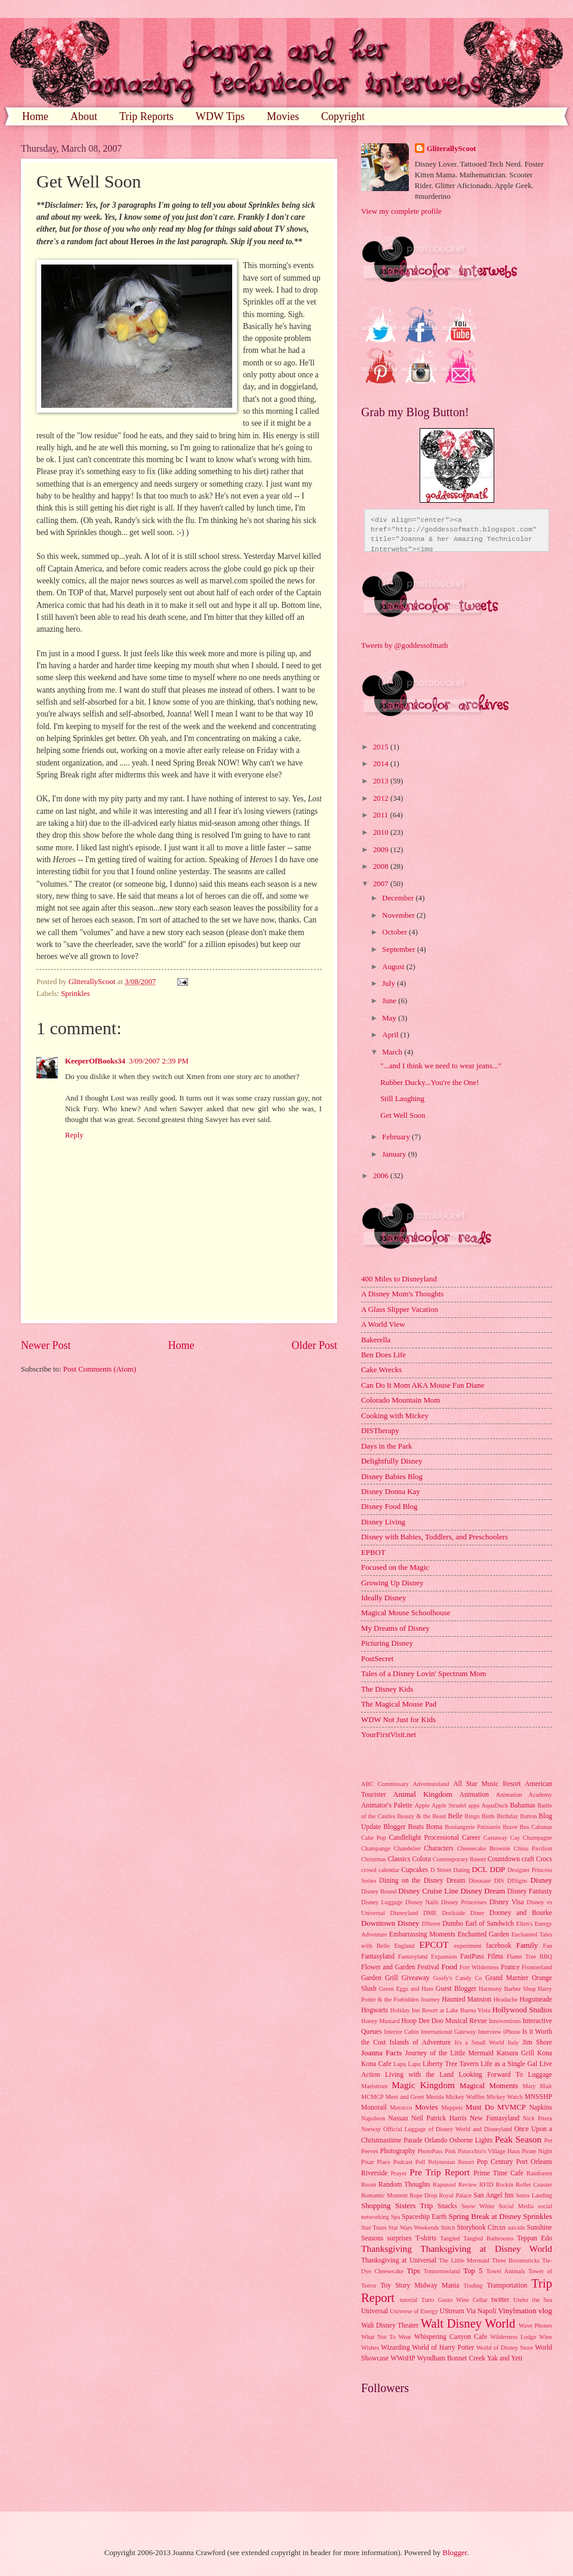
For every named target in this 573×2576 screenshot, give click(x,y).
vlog (545, 2311)
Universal (374, 2311)
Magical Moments (489, 2086)
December (398, 898)
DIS (499, 1880)
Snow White (477, 2206)
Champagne (537, 1837)
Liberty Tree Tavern (451, 2064)
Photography (397, 2151)
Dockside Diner (463, 1913)
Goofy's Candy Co (457, 1978)
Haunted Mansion (466, 1999)
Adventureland (430, 1784)
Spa (395, 2217)
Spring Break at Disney (484, 2216)
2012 (381, 798)
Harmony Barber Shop (507, 1988)
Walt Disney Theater (389, 2325)
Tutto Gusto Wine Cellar (454, 2300)
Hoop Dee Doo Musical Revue (444, 2021)
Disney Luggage (382, 1902)
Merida (435, 2097)
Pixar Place (375, 2162)
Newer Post (46, 1345)
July (389, 983)
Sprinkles (75, 993)
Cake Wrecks (381, 1370)
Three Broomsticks (516, 2260)
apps (473, 1805)
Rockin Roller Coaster (523, 2184)
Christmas (373, 1859)
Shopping (375, 2206)
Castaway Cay (501, 1837)
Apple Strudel (449, 1805)
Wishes (370, 2347)
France (510, 1967)
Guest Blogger (456, 1989)
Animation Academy (524, 1794)
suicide (516, 2227)
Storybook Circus (481, 2227)
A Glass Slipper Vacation (399, 1309)
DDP (497, 1869)
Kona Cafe (376, 2064)
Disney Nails (421, 1902)
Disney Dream (482, 1891)
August (394, 967)
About (83, 116)
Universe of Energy (414, 2311)
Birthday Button (517, 1816)
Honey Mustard (380, 2021)
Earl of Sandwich (489, 1924)
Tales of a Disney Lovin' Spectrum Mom (423, 1674)
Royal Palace (455, 2195)
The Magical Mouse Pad (398, 1704)
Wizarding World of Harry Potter (427, 2347)
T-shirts (425, 2238)
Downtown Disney (390, 1923)
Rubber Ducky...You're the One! (429, 1082)
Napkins (540, 2107)
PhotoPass (429, 2151)
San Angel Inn (493, 2195)
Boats (416, 1827)
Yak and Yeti (504, 2358)
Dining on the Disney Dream (422, 1881)
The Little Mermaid (464, 2260)
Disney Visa (506, 1902)
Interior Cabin (401, 2031)
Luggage (540, 2075)
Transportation (506, 2285)
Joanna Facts (381, 2053)
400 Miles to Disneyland (399, 1279)
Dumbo (452, 1924)
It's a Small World (479, 2042)
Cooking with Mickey (395, 1416)
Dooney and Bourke (520, 1913)
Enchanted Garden (484, 1934)
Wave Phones (535, 2325)
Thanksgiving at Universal (398, 2260)
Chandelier (407, 1848)
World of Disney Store (504, 2347)
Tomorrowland (442, 2271)
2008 (381, 866)
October (395, 932)
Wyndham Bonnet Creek (451, 2358)
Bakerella (375, 1340)
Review (467, 2184)
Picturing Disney (387, 1643)
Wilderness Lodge (513, 2337)
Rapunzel (444, 2184)
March (393, 1052)
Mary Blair (537, 2086)
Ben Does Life (383, 1355)
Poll (420, 2162)
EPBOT (373, 1552)
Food (449, 1967)
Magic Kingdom (423, 2085)
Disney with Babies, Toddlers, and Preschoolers (434, 1537)
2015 (381, 747)
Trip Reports (146, 116)
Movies (283, 116)
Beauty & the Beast (421, 1816)
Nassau (398, 2118)
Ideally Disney (383, 1598)
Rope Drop (423, 2195)
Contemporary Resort (459, 1859)
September (399, 949)
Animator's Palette (386, 1805)
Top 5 (472, 2271)
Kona (544, 2053)
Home (35, 116)
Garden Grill (379, 1978)
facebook (498, 1946)
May (390, 1018)
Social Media (516, 2206)
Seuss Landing (534, 2195)
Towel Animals (505, 2271)
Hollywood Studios (522, 2010)
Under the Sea (532, 2300)
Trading (473, 2285)
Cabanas (541, 1827)
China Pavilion (533, 1848)
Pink (450, 2151)
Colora (421, 1859)
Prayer (399, 2173)
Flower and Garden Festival (400, 1967)
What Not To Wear (386, 2337)
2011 (381, 815)
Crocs (544, 1859)
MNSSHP (538, 2097)
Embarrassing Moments (422, 1934)
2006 (381, 1176)
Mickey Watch (504, 2097)
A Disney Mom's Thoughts (402, 1294)
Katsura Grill (515, 2053)
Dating (461, 1870)
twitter (500, 2300)
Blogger (394, 1827)
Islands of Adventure (420, 2042)
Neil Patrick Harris (439, 2118)
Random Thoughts (404, 2184)
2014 (381, 764)
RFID (486, 2184)
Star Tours (374, 2227)
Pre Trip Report (439, 2172)
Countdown (504, 1859)
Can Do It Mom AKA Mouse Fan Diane (422, 1385)
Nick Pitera (537, 2118)
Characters (439, 1848)
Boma (434, 1827)
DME (430, 1913)
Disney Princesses (463, 1902)
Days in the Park (386, 1446)
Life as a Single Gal (508, 2064)
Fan (547, 1945)
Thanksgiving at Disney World (486, 2248)
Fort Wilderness (479, 1967)
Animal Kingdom (422, 1794)
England (404, 1945)
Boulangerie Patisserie (472, 1827)
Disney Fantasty (529, 1891)
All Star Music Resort (486, 1784)
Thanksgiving (386, 2248)
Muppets (452, 2107)
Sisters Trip (414, 2206)
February (397, 1137)
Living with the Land (419, 2075)
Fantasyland (378, 1956)
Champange (375, 1848)
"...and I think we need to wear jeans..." (440, 1066)
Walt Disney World (468, 2323)
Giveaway (416, 1978)
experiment (467, 1945)
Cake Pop (373, 1837)
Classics (398, 1859)
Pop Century (495, 2162)
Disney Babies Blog (392, 1477)
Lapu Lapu (407, 2064)
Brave (510, 1827)
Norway (371, 2129)
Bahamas (522, 1805)
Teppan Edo (534, 2238)
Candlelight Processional (424, 1838)
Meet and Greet (405, 2097)
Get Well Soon (402, 1115)
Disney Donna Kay (390, 1491)
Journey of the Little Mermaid (449, 2053)
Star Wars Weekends (414, 2227)
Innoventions (505, 2021)
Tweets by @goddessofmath (404, 645)
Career (471, 1838)
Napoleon (373, 2118)
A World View (383, 1324)
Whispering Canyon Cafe (450, 2337)
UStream (452, 2311)
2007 (381, 884)
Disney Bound (378, 1891)
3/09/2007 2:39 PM (159, 1061)
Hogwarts (374, 2010)
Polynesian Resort (451, 2162)
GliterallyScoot (451, 149)
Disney (541, 1880)
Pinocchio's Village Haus (489, 2151)
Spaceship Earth (424, 2217)
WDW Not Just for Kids (398, 1720)
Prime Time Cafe (498, 2173)
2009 (381, 850)
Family (527, 1945)
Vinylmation (517, 2311)
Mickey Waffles (465, 2097)
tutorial (409, 2300)
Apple (422, 1805)
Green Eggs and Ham (406, 1988)
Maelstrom (374, 2086)
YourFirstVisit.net (388, 1734)
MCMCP (372, 2097)
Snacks (447, 2206)
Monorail (374, 2107)
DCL (480, 1869)
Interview (489, 2031)
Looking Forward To (491, 2075)
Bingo (471, 1816)
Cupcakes (414, 1870)
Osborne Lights (470, 2140)
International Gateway (448, 2031)
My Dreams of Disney (395, 1628)
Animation (474, 1795)
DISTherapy (380, 1431)
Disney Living (383, 1522)
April (391, 1035)
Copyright (343, 116)
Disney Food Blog (389, 1506)
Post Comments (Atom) (99, 1369)
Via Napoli (481, 2311)
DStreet (430, 1923)
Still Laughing (402, 1099)
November (399, 915)
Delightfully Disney (392, 1461)
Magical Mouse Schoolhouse (405, 1613)
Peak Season (518, 2139)
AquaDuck (495, 1805)
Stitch (448, 2227)
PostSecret (377, 1659)
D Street (440, 1870)
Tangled (450, 2238)
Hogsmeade (535, 1999)
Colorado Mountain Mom (400, 1400)
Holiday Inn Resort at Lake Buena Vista (440, 2010)
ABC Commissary (385, 1784)
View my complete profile (401, 211)
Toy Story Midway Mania (419, 2285)
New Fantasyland (494, 2118)
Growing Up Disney (392, 1583)
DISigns (517, 1880)
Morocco (401, 2107)
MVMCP (511, 2107)
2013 (381, 781)
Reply (74, 1135)
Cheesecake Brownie (484, 1848)
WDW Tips (220, 116)
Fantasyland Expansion (427, 1956)
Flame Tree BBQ (529, 1956)
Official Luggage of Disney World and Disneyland (447, 2129)
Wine (545, 2337)
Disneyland (404, 1913)
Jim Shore (537, 2042)
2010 (381, 832)
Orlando (435, 2140)
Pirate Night (537, 2151)
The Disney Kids (387, 1689)
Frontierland (537, 1967)
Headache (506, 1999)
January (395, 1154)
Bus (524, 1827)
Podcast (402, 2162)
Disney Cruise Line (428, 1891)
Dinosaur (480, 1880)
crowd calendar (380, 1870)
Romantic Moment (384, 2195)
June (390, 1001)
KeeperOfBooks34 (95, 1061)
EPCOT (433, 1944)
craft (528, 1859)
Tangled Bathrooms (488, 2238)
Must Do (480, 2107)
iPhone (511, 2031)
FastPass (472, 1956)
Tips (413, 2271)
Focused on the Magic (395, 1567)
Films (495, 1956)
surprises (399, 2238)
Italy (513, 2042)
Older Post (314, 1345)
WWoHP (402, 2358)
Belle (455, 1816)
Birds (488, 1816)
